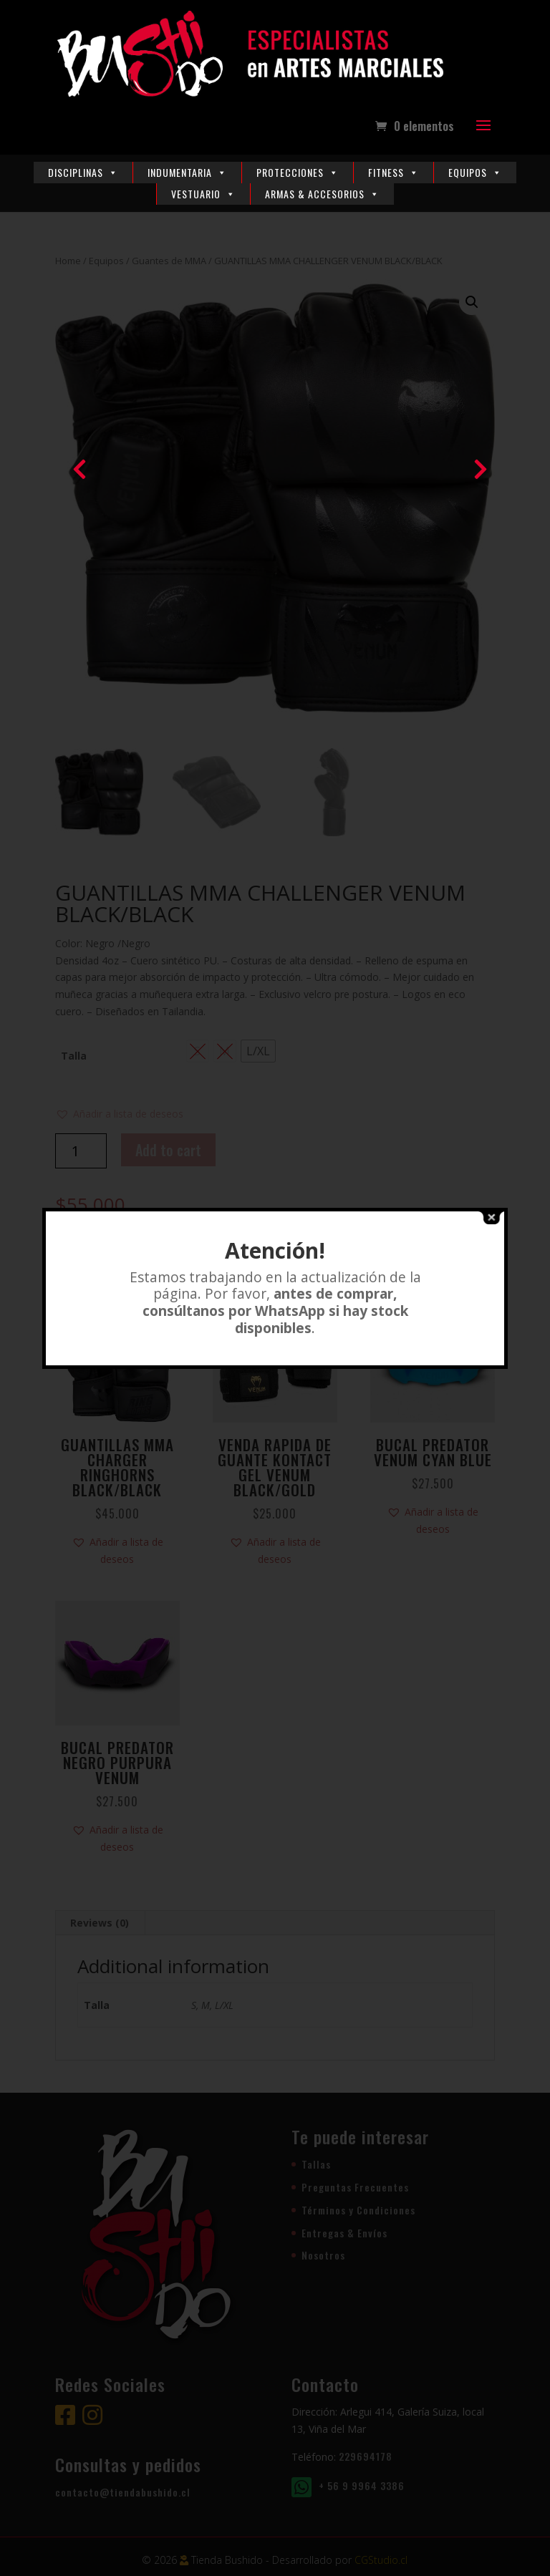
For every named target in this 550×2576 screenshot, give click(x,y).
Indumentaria (187, 172)
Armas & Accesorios (322, 193)
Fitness (393, 172)
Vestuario (203, 193)
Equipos (475, 172)
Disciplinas (83, 172)
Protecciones (297, 172)
